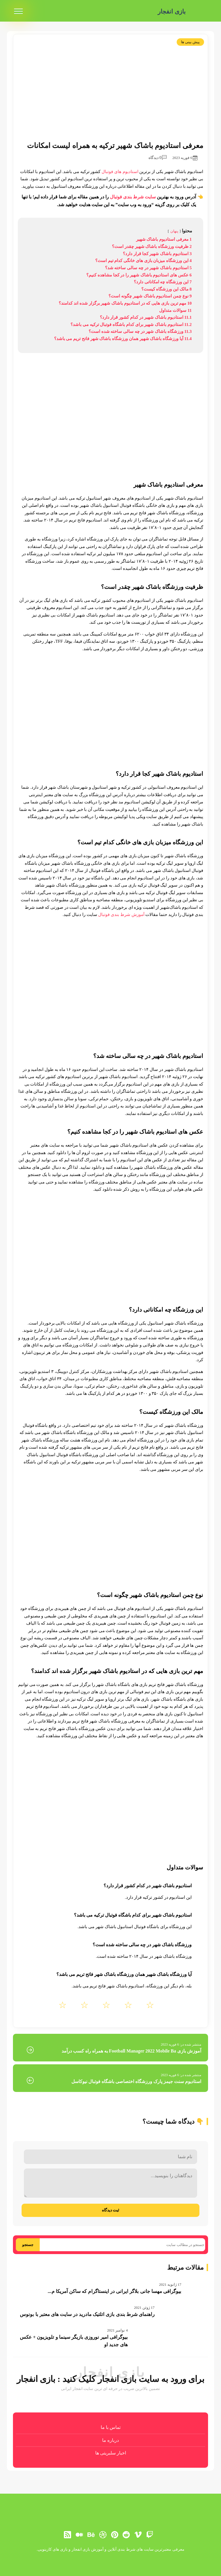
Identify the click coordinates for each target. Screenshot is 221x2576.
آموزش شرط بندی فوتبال (121, 914)
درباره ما (110, 2440)
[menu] (18, 11)
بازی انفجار (169, 11)
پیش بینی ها (190, 42)
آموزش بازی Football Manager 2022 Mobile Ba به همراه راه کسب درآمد (131, 2050)
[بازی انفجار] (199, 11)
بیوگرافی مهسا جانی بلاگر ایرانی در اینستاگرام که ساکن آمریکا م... (114, 2291)
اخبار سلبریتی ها (110, 2452)
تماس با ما (111, 2427)
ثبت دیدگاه (110, 2210)
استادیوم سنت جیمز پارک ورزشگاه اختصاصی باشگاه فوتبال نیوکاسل (136, 2081)
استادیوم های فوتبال (120, 171)
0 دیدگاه (157, 157)
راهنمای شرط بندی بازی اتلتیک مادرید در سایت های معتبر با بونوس (87, 2314)
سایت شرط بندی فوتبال (133, 196)
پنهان (174, 231)
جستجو (27, 2245)
